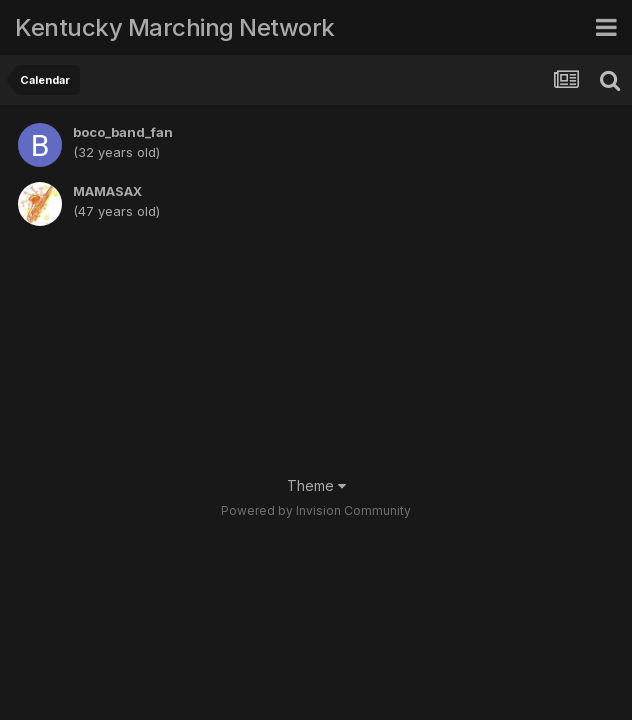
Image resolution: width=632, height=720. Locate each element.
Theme (316, 485)
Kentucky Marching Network (175, 27)
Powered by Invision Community (316, 510)
